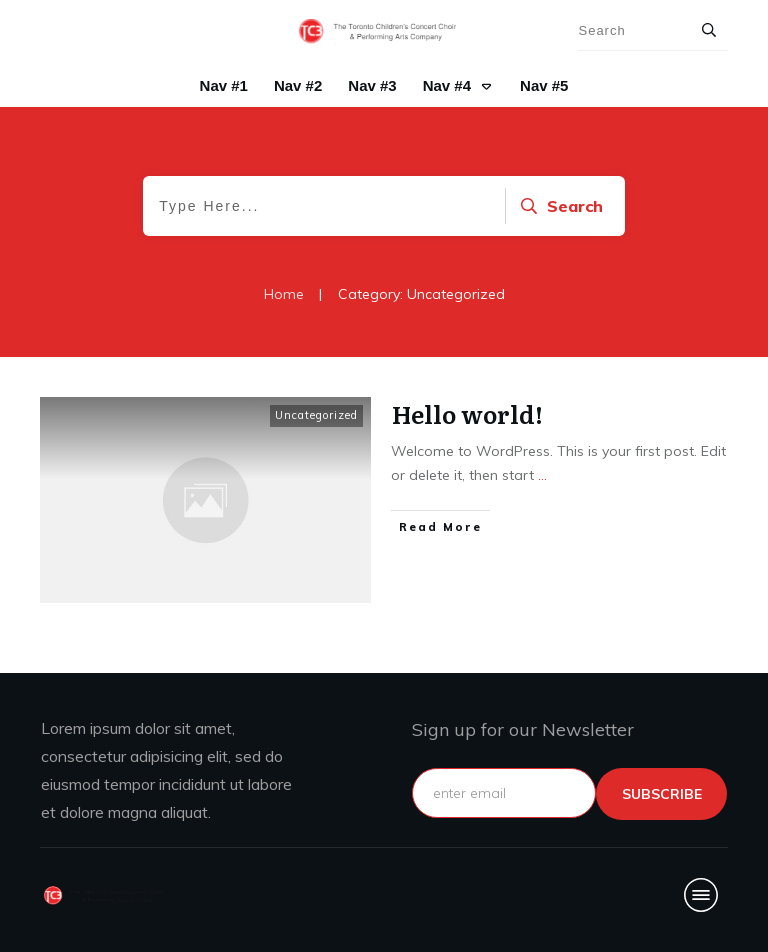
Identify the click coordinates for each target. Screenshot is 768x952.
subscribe (662, 794)
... (542, 475)
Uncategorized (316, 415)
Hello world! (467, 413)
